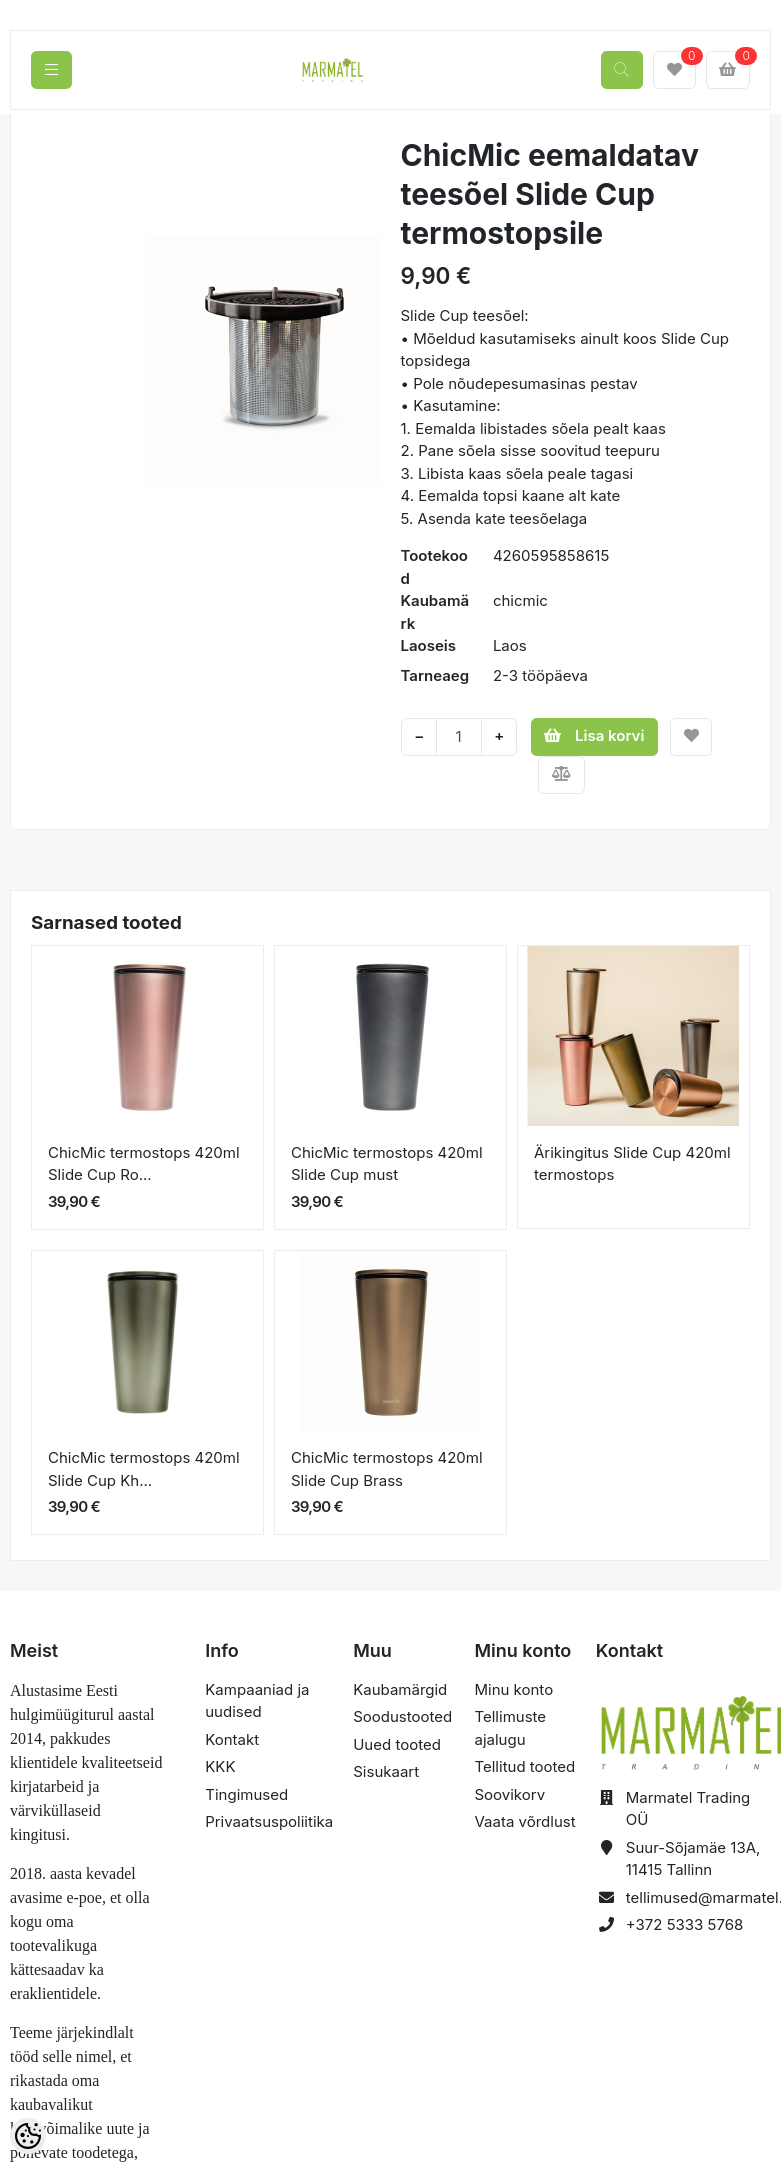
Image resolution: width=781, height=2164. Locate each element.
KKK (220, 1766)
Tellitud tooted (524, 1766)
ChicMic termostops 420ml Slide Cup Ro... (144, 1164)
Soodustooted (402, 1716)
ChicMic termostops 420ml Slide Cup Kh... (144, 1469)
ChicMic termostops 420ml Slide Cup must (387, 1164)
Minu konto (513, 1689)
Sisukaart (386, 1771)
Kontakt (232, 1739)
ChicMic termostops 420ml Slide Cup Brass (387, 1469)
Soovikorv (509, 1794)
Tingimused (246, 1794)
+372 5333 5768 (685, 1924)
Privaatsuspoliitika (269, 1821)
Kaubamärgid (400, 1689)
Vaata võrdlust (524, 1821)
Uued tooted (397, 1744)
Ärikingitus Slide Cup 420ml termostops (632, 1164)
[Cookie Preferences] (28, 2136)
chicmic (520, 600)
